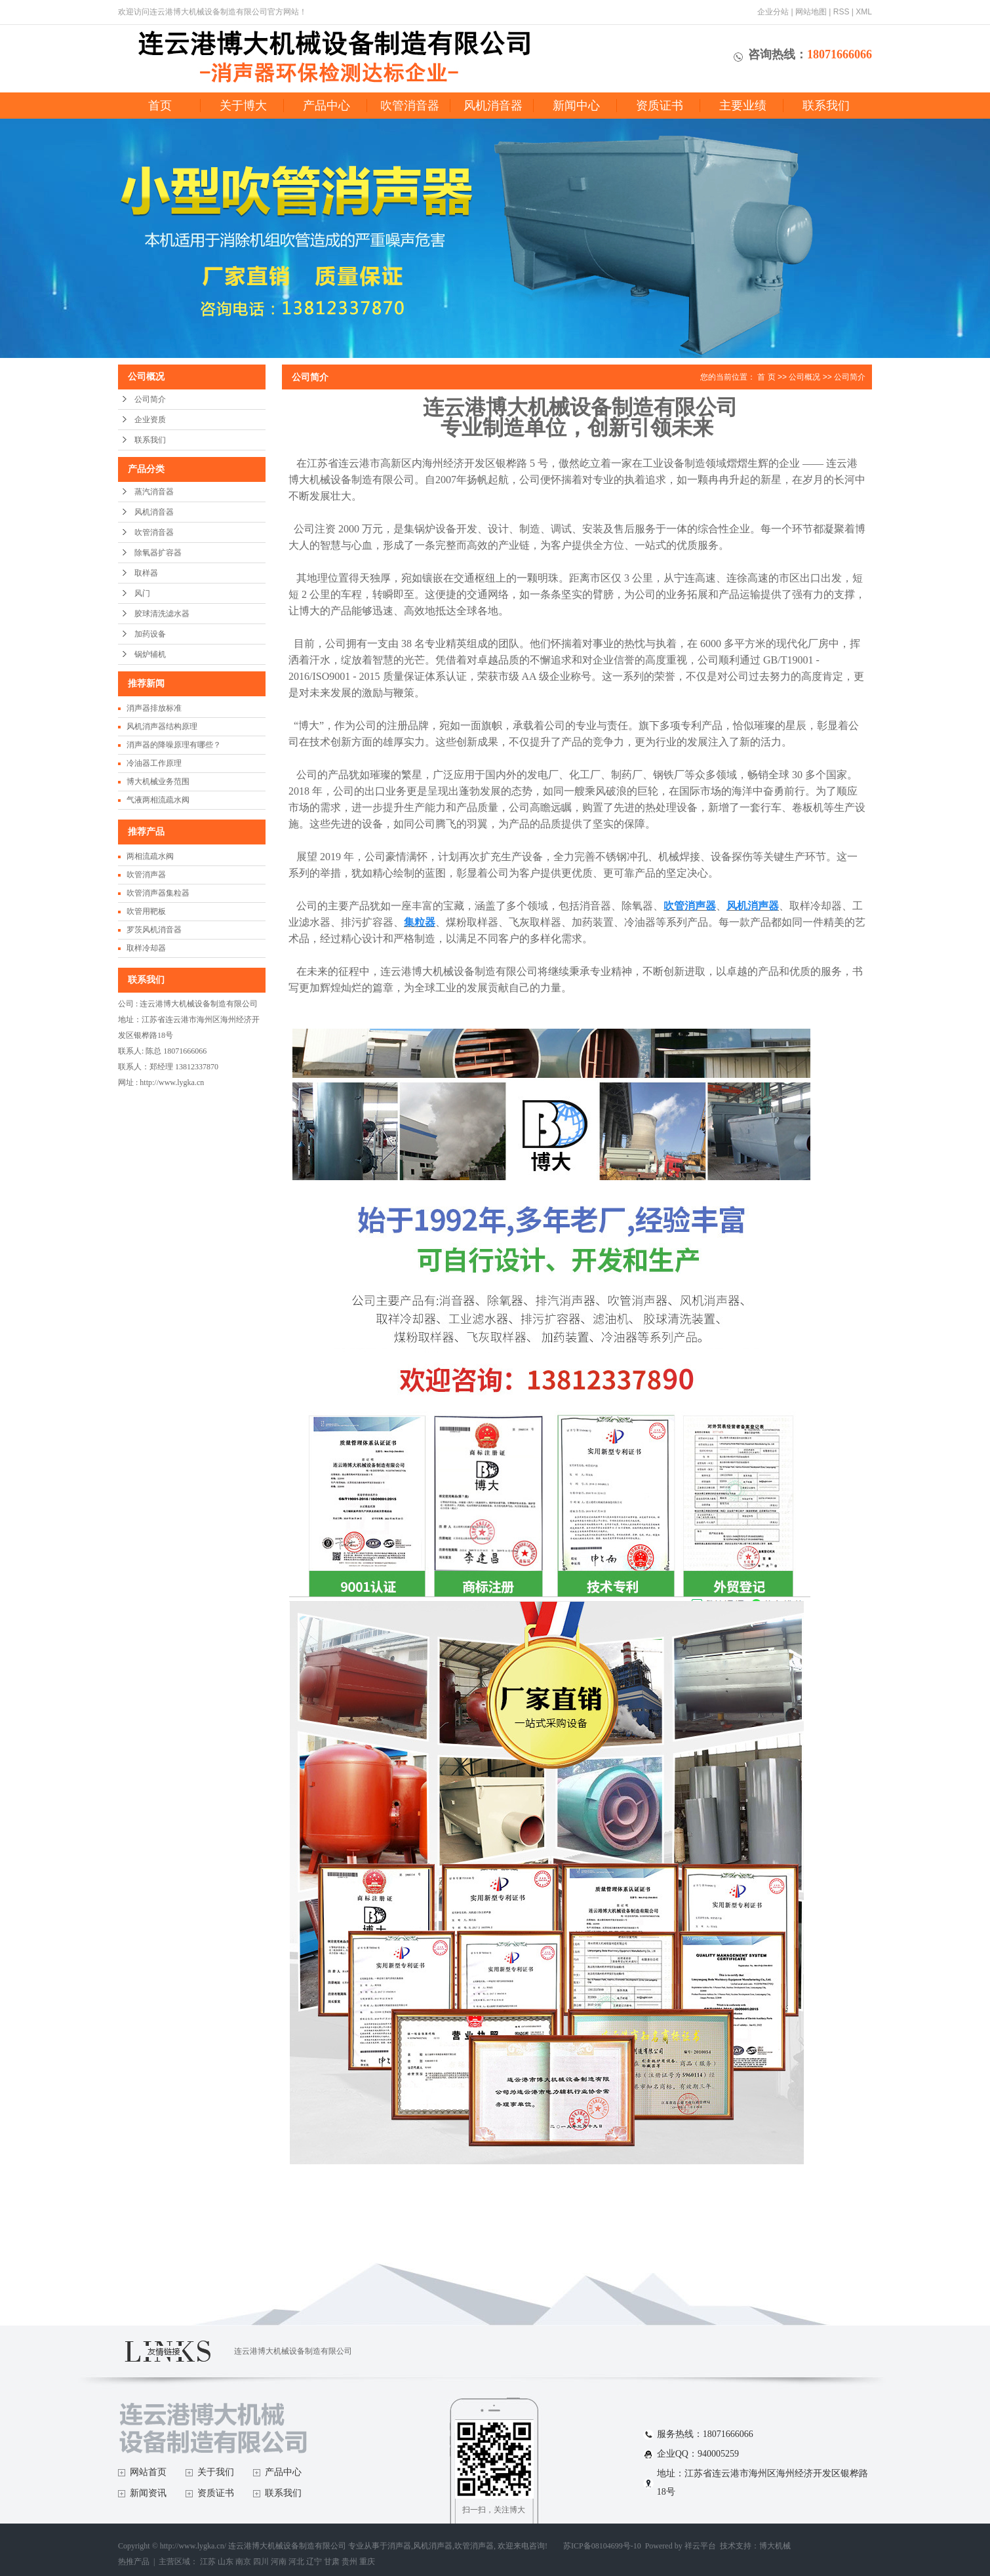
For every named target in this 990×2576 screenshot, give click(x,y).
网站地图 (811, 11)
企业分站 (773, 11)
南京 (243, 2561)
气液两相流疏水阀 (158, 799)
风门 (142, 593)
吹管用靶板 (146, 911)
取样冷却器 (146, 948)
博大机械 (775, 2545)
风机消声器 (432, 2545)
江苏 (208, 2561)
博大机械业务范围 (158, 781)
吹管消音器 (409, 105)
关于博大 (243, 105)
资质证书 (659, 105)
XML (864, 11)
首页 (160, 105)
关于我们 (215, 2472)
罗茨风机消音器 (154, 929)
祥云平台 (700, 2545)
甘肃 (332, 2561)
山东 (225, 2561)
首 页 (766, 377)
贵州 (349, 2561)
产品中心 (326, 105)
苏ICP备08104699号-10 (602, 2545)
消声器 (399, 2545)
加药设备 (150, 634)
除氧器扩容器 (158, 552)
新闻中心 (576, 105)
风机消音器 (493, 105)
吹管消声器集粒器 (158, 893)
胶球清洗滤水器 (161, 613)
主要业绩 (742, 105)
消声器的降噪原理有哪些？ (174, 744)
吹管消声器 (146, 874)
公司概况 (804, 377)
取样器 (146, 573)
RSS (841, 11)
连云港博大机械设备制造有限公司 (293, 2351)
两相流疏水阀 (150, 856)
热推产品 (133, 2561)
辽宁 (314, 2561)
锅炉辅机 (150, 654)
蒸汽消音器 (154, 491)
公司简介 (150, 399)
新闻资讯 (148, 2493)
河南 (279, 2561)
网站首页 (148, 2472)
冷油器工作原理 (154, 763)
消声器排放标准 (154, 708)
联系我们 (826, 105)
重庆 (367, 2561)
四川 (261, 2561)
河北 (296, 2561)
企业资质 (150, 419)
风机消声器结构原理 (162, 726)
